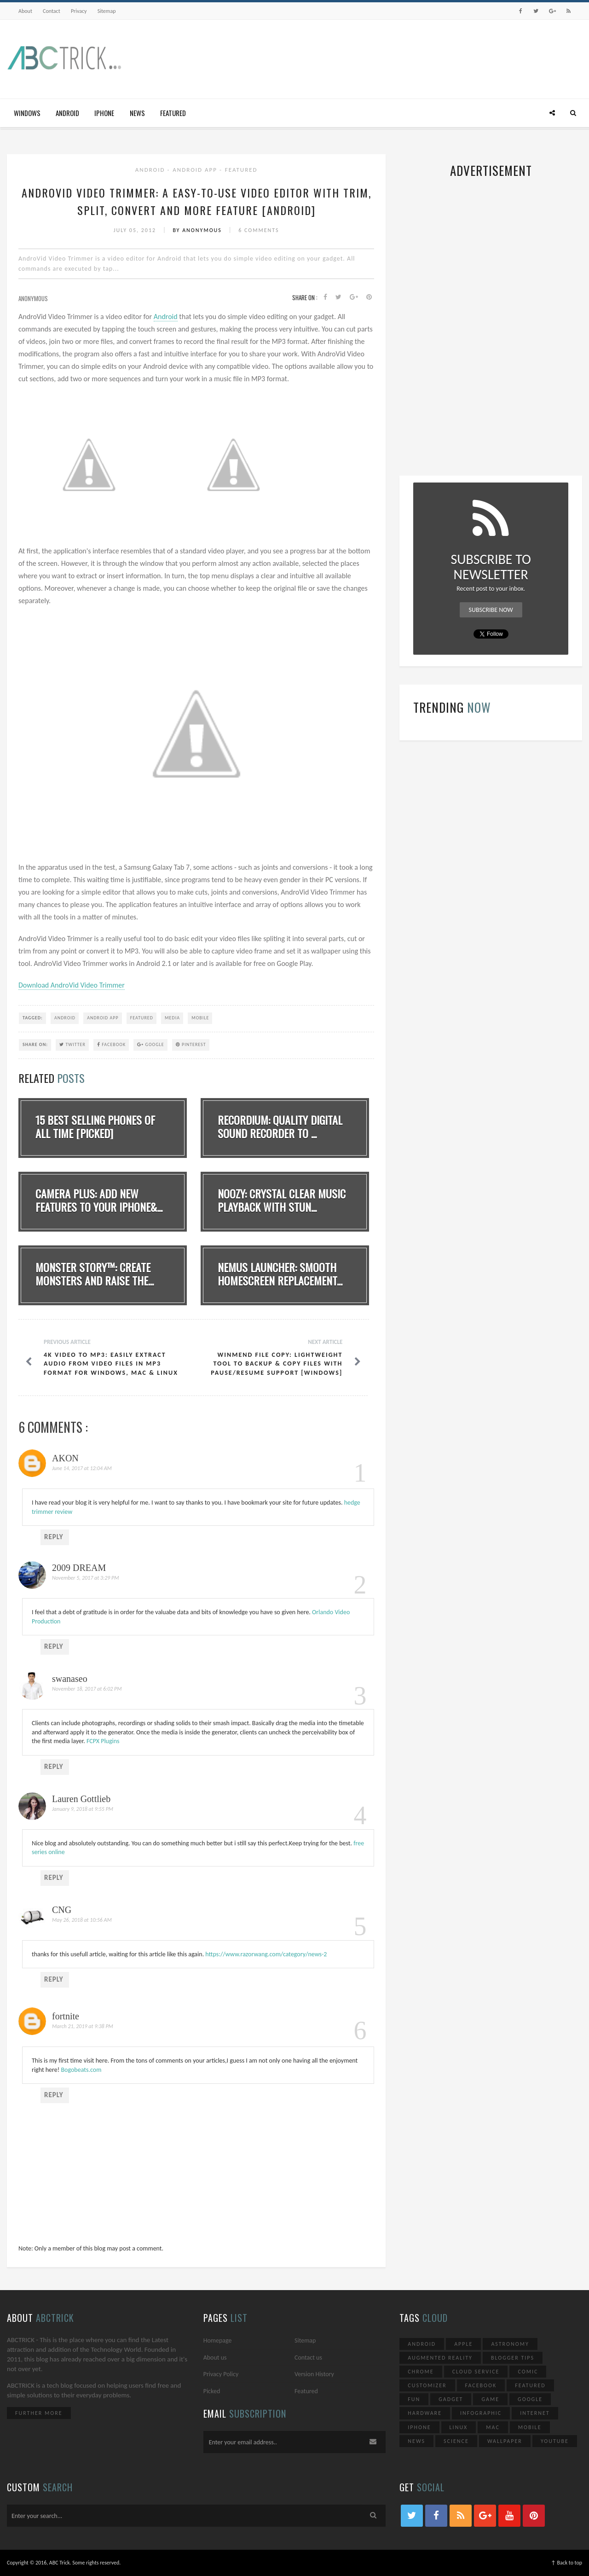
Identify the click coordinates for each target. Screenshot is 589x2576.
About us (215, 2357)
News (137, 113)
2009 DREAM (79, 1568)
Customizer (427, 2385)
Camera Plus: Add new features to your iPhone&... (98, 1200)
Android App (196, 169)
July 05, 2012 (136, 230)
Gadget (451, 2399)
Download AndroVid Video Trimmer (71, 985)
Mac (493, 2427)
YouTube (555, 2441)
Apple (463, 2344)
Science (456, 2441)
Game (490, 2399)
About (25, 11)
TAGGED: (33, 1018)
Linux (459, 2427)
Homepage (217, 2340)
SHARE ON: (35, 1044)
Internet (534, 2413)
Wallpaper (504, 2441)
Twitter (72, 1044)
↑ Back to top (566, 2562)
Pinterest (191, 1044)
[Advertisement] (414, 56)
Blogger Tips (512, 2358)
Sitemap (107, 11)
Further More (39, 2413)
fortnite (65, 2016)
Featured (173, 113)
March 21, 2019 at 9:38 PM (82, 2026)
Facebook (111, 1044)
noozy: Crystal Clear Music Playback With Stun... (282, 1200)
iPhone (104, 113)
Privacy (79, 11)
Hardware (425, 2413)
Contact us (308, 2357)
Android (67, 113)
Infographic (481, 2413)
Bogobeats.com (81, 2070)
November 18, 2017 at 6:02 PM (87, 1689)
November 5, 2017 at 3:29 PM (85, 1578)
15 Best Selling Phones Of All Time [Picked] (95, 1126)
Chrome (420, 2371)
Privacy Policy (221, 2374)
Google (150, 1044)
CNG (61, 1910)
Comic (528, 2371)
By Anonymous (198, 230)
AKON (65, 1458)
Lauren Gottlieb (81, 1799)
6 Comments (258, 230)
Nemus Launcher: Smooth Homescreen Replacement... (280, 1274)
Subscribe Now (491, 610)
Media (172, 1018)
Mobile (200, 1018)
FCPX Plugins (103, 1741)
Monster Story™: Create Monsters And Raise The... (94, 1274)
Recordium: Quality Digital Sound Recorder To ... (280, 1126)
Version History (314, 2374)
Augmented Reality (440, 2358)
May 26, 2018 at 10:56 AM (82, 1920)
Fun (414, 2399)
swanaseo (69, 1679)
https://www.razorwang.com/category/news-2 (266, 1954)
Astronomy (510, 2344)
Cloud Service (476, 2371)
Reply (54, 1537)
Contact (51, 11)
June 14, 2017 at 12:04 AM (82, 1468)
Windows (27, 113)
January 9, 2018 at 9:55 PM (82, 1809)
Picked (211, 2391)
